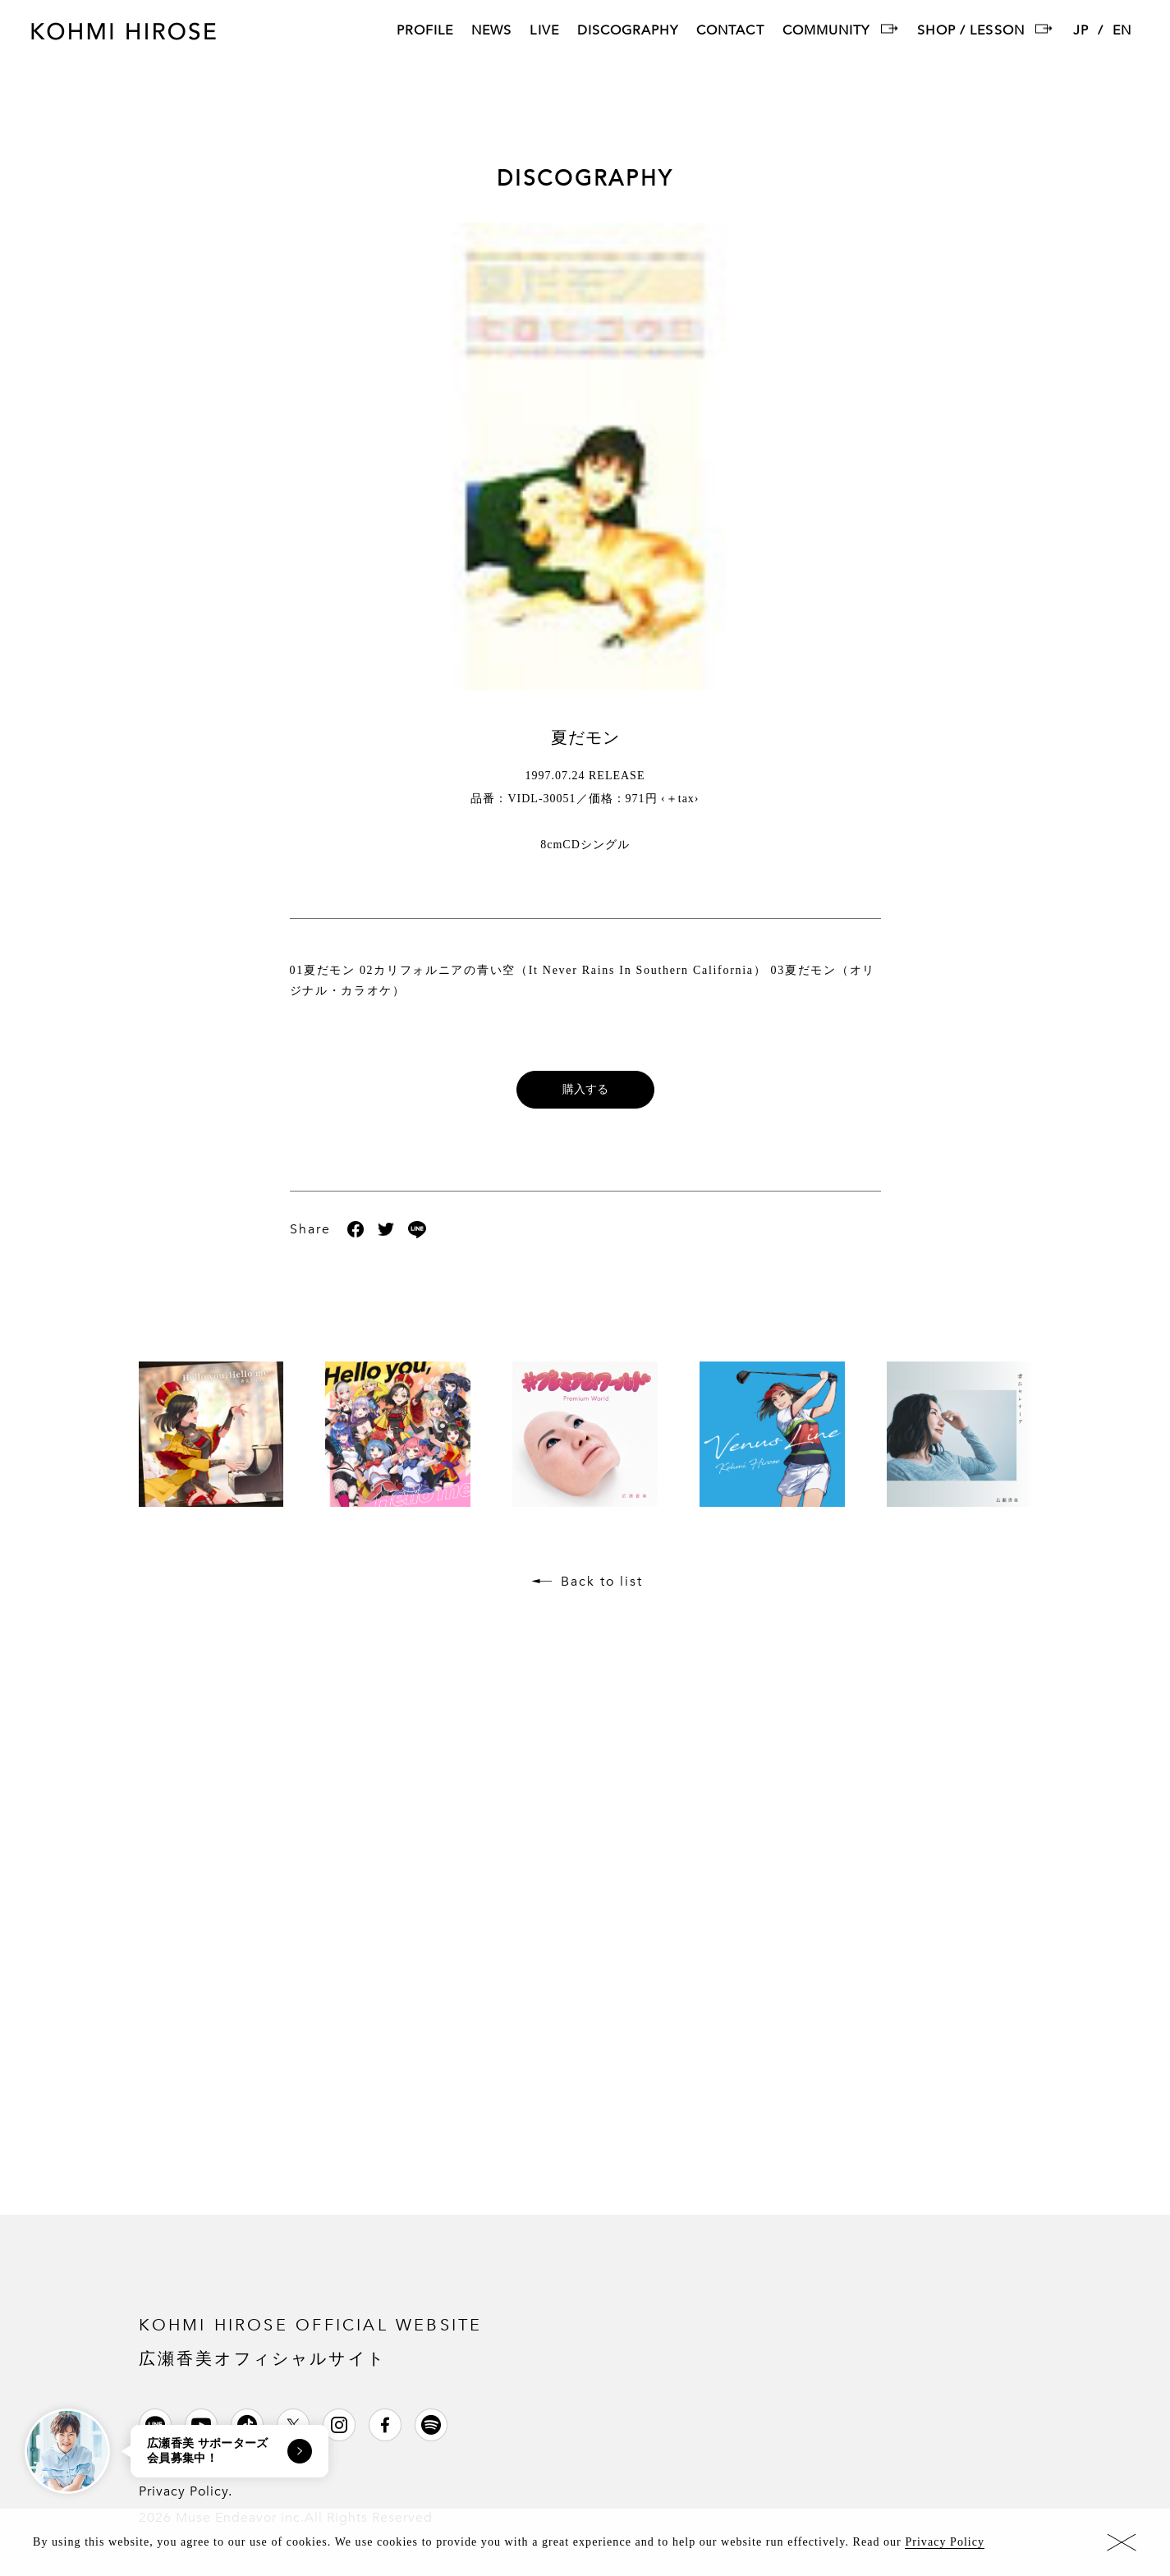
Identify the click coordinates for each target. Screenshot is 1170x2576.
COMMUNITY (826, 31)
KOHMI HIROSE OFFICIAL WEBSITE (311, 2340)
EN (1122, 31)
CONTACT (730, 31)
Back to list (602, 1582)
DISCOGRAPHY (627, 31)
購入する (585, 1089)
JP (1081, 31)
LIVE (544, 31)
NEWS (491, 31)
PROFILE (425, 31)
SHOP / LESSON (971, 31)
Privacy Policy (944, 2542)
